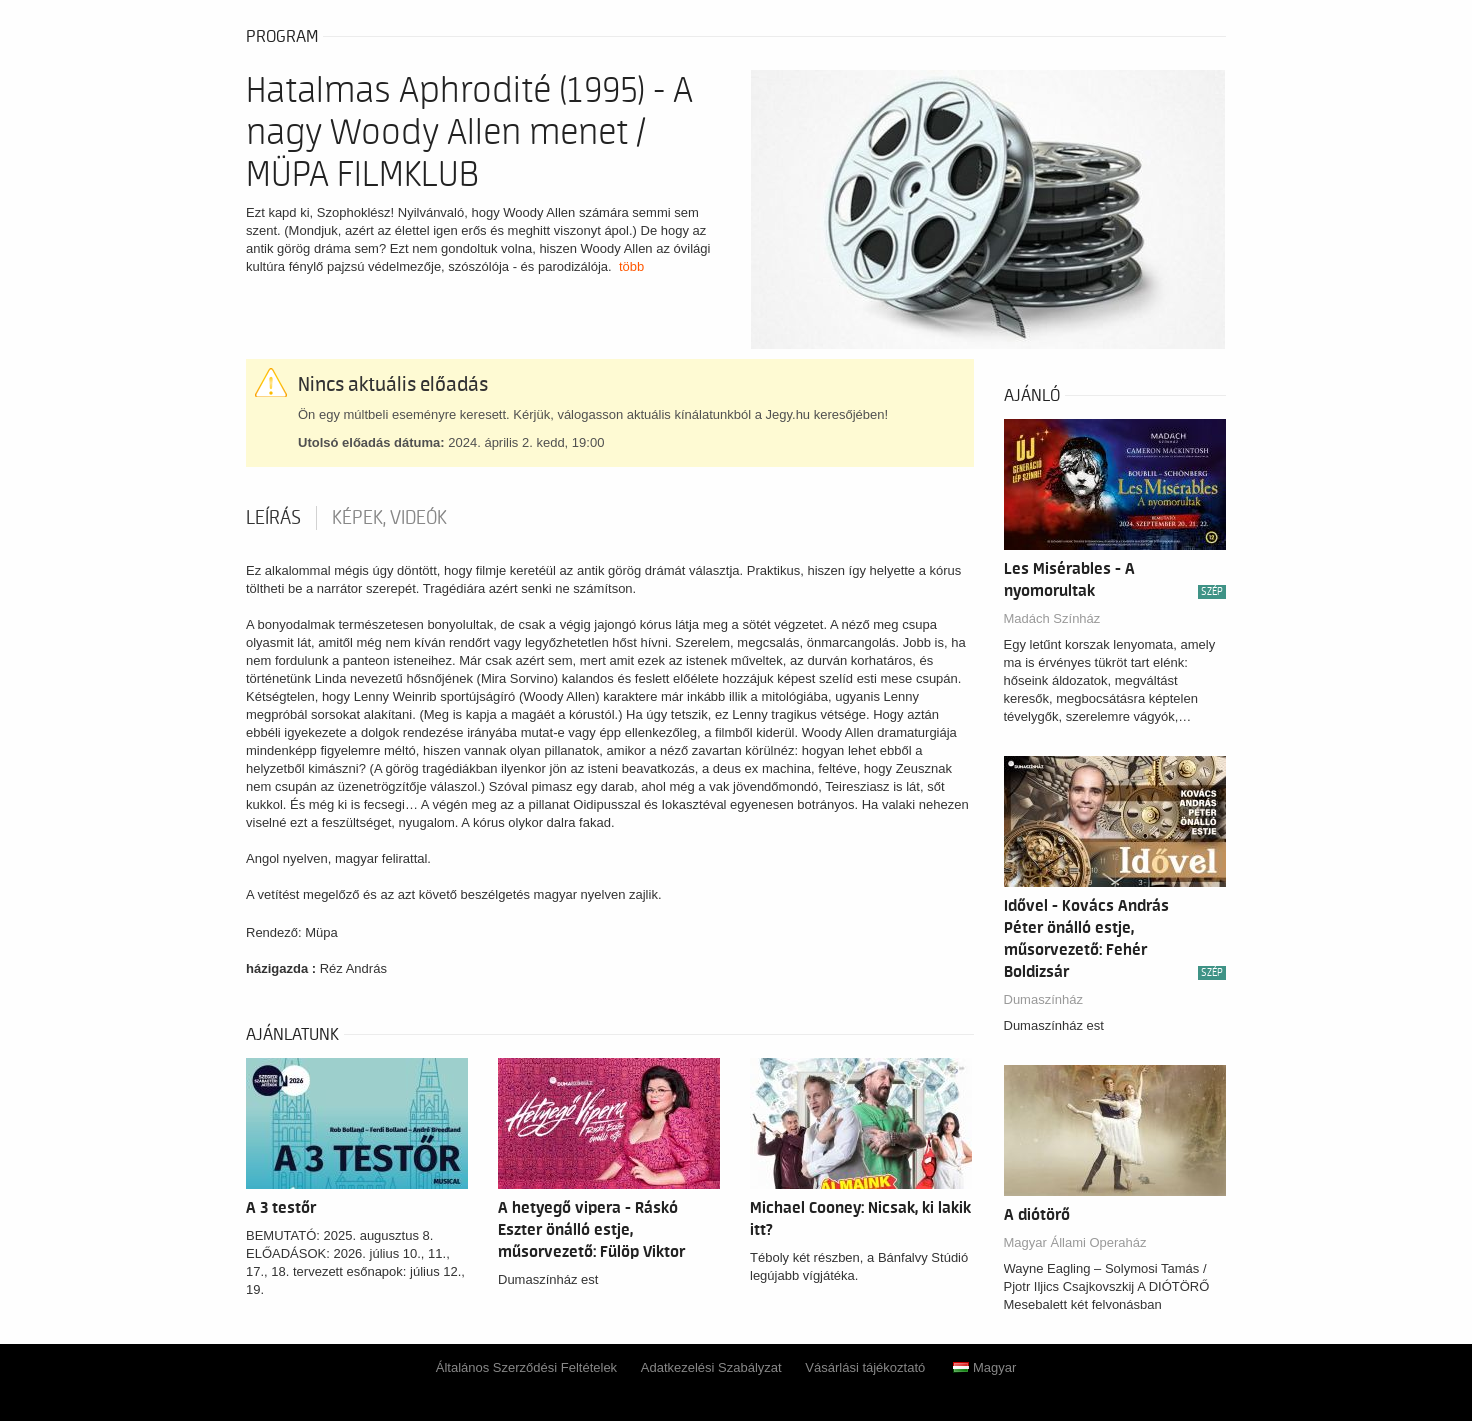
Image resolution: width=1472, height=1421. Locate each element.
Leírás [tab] (273, 518)
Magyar (984, 1367)
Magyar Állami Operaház (1075, 1242)
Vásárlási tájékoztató (865, 1367)
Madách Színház (1052, 618)
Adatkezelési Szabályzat (711, 1367)
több (631, 266)
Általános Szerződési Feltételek (526, 1367)
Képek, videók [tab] (389, 518)
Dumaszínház (1043, 999)
